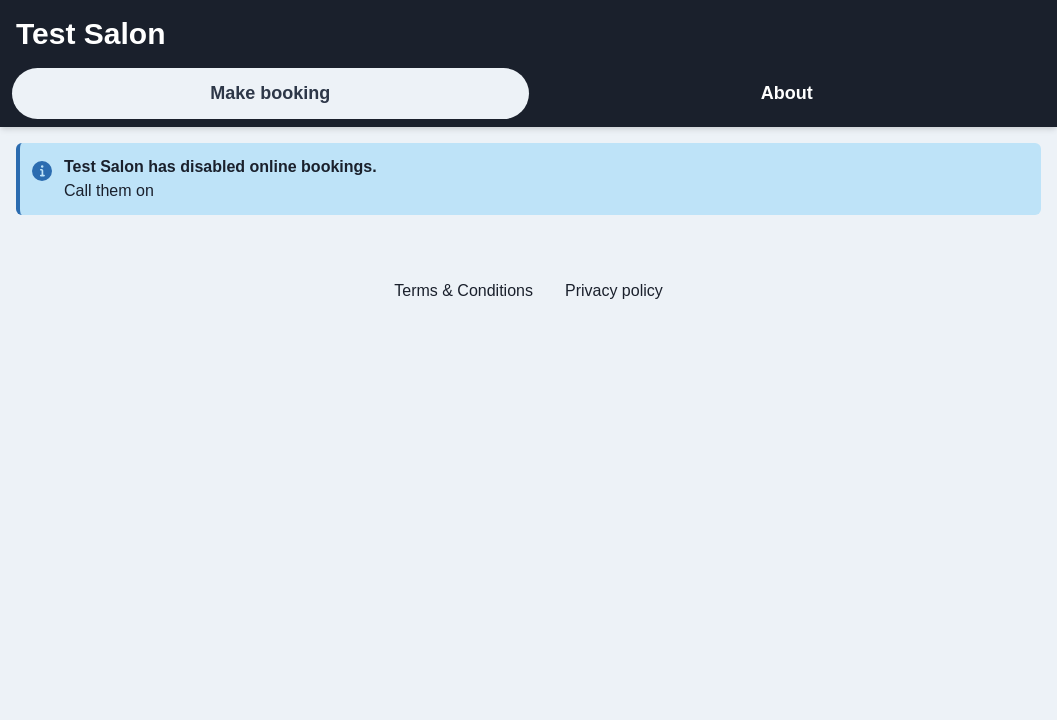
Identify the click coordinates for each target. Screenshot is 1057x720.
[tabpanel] (528, 231)
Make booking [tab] (270, 93)
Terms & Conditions (463, 290)
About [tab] (787, 93)
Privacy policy (614, 290)
